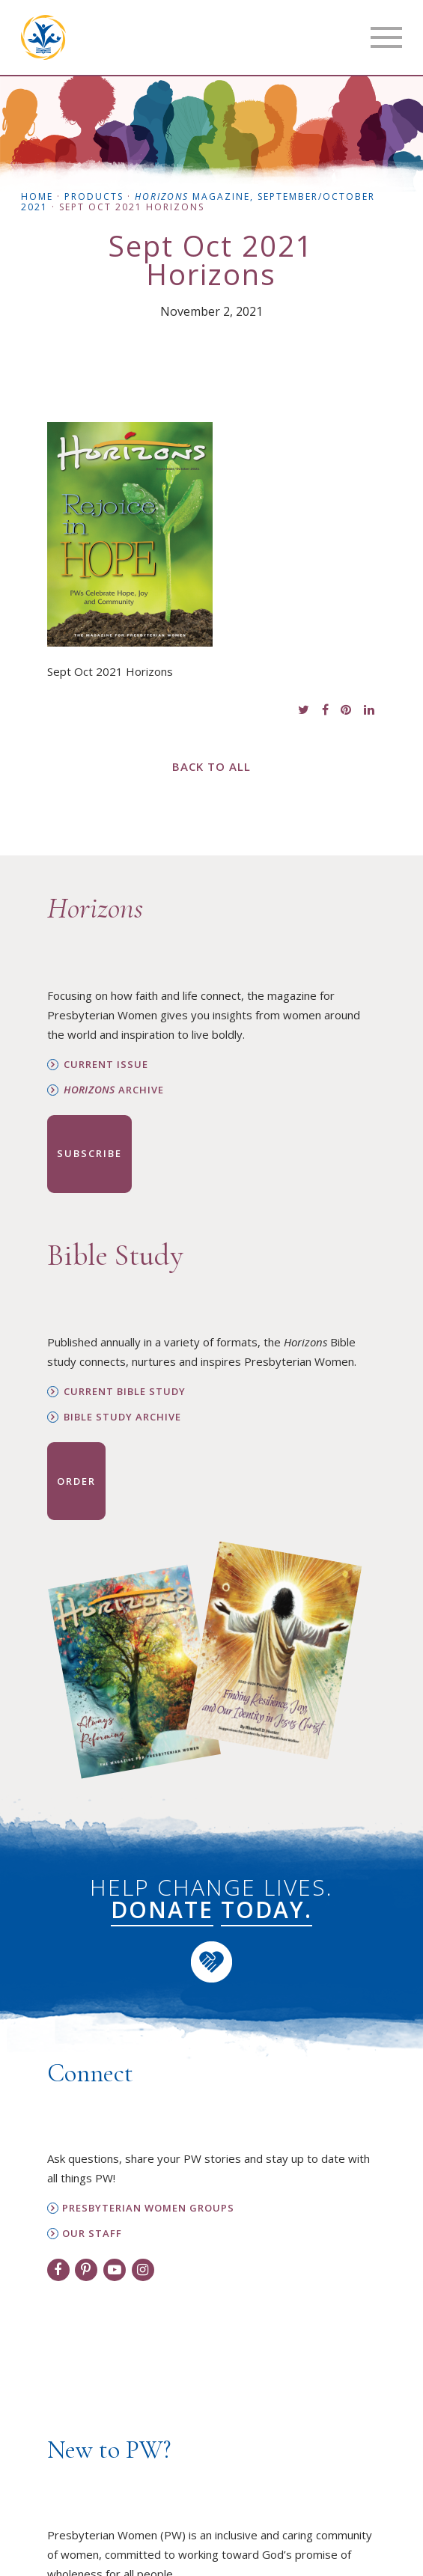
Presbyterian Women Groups (148, 2208)
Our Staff (92, 2233)
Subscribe (89, 1153)
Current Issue (106, 1064)
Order (76, 1481)
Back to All (211, 766)
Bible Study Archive (122, 1417)
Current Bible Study (125, 1392)
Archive (114, 1090)
